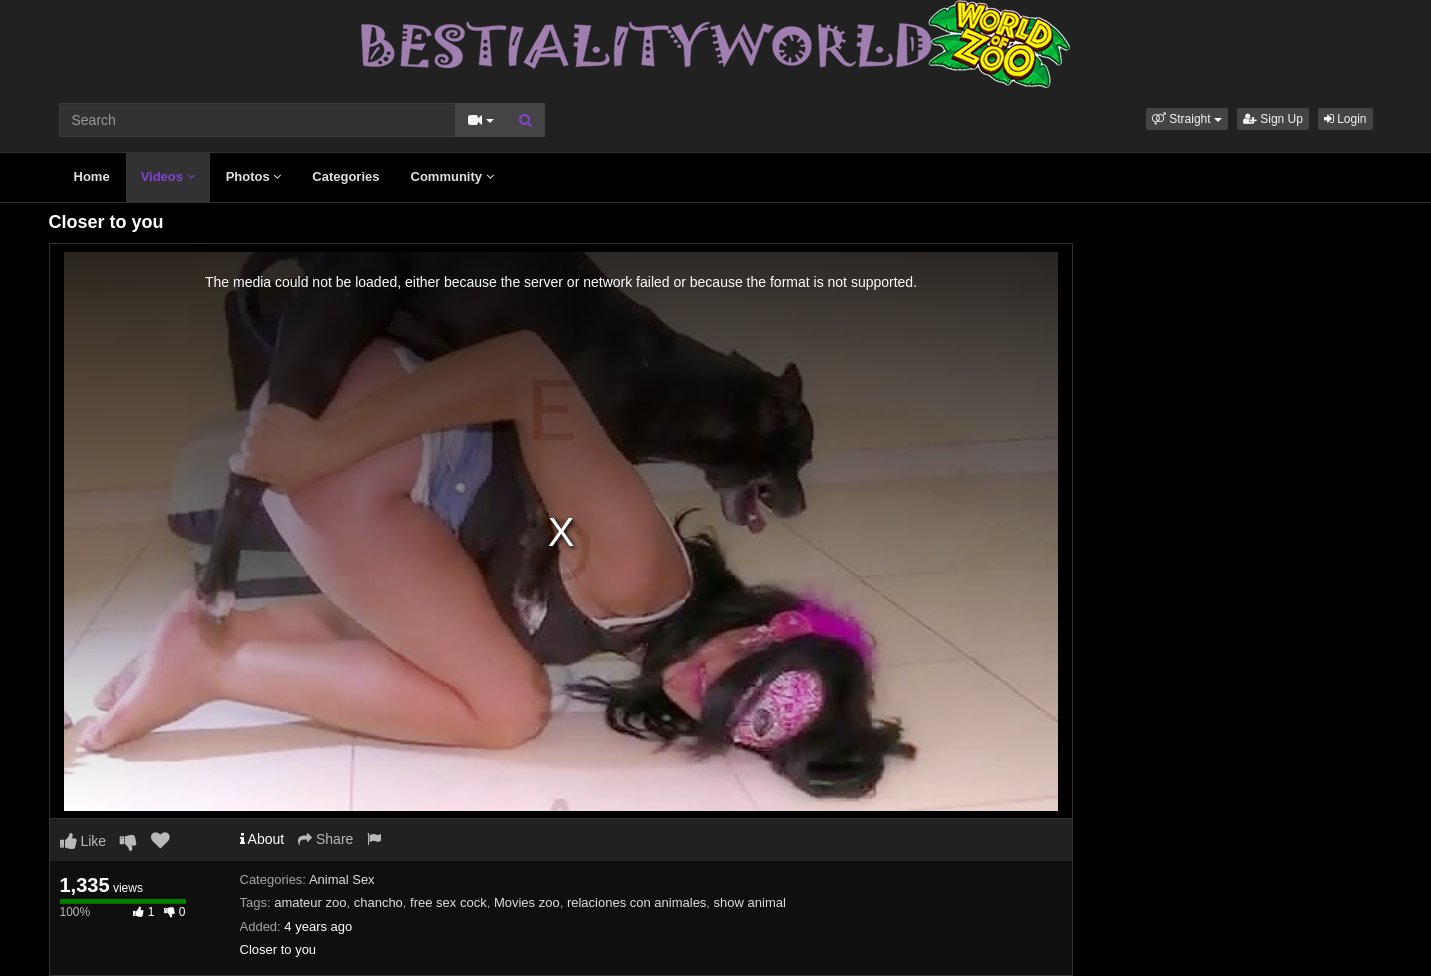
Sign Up (1273, 119)
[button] (1187, 119)
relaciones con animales (636, 902)
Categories (345, 176)
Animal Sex (342, 879)
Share (325, 839)
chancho (378, 902)
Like (83, 841)
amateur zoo (310, 902)
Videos (168, 176)
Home (92, 176)
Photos (254, 176)
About (262, 839)
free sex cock (448, 902)
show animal (750, 902)
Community (452, 176)
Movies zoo (527, 902)
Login (1345, 119)
